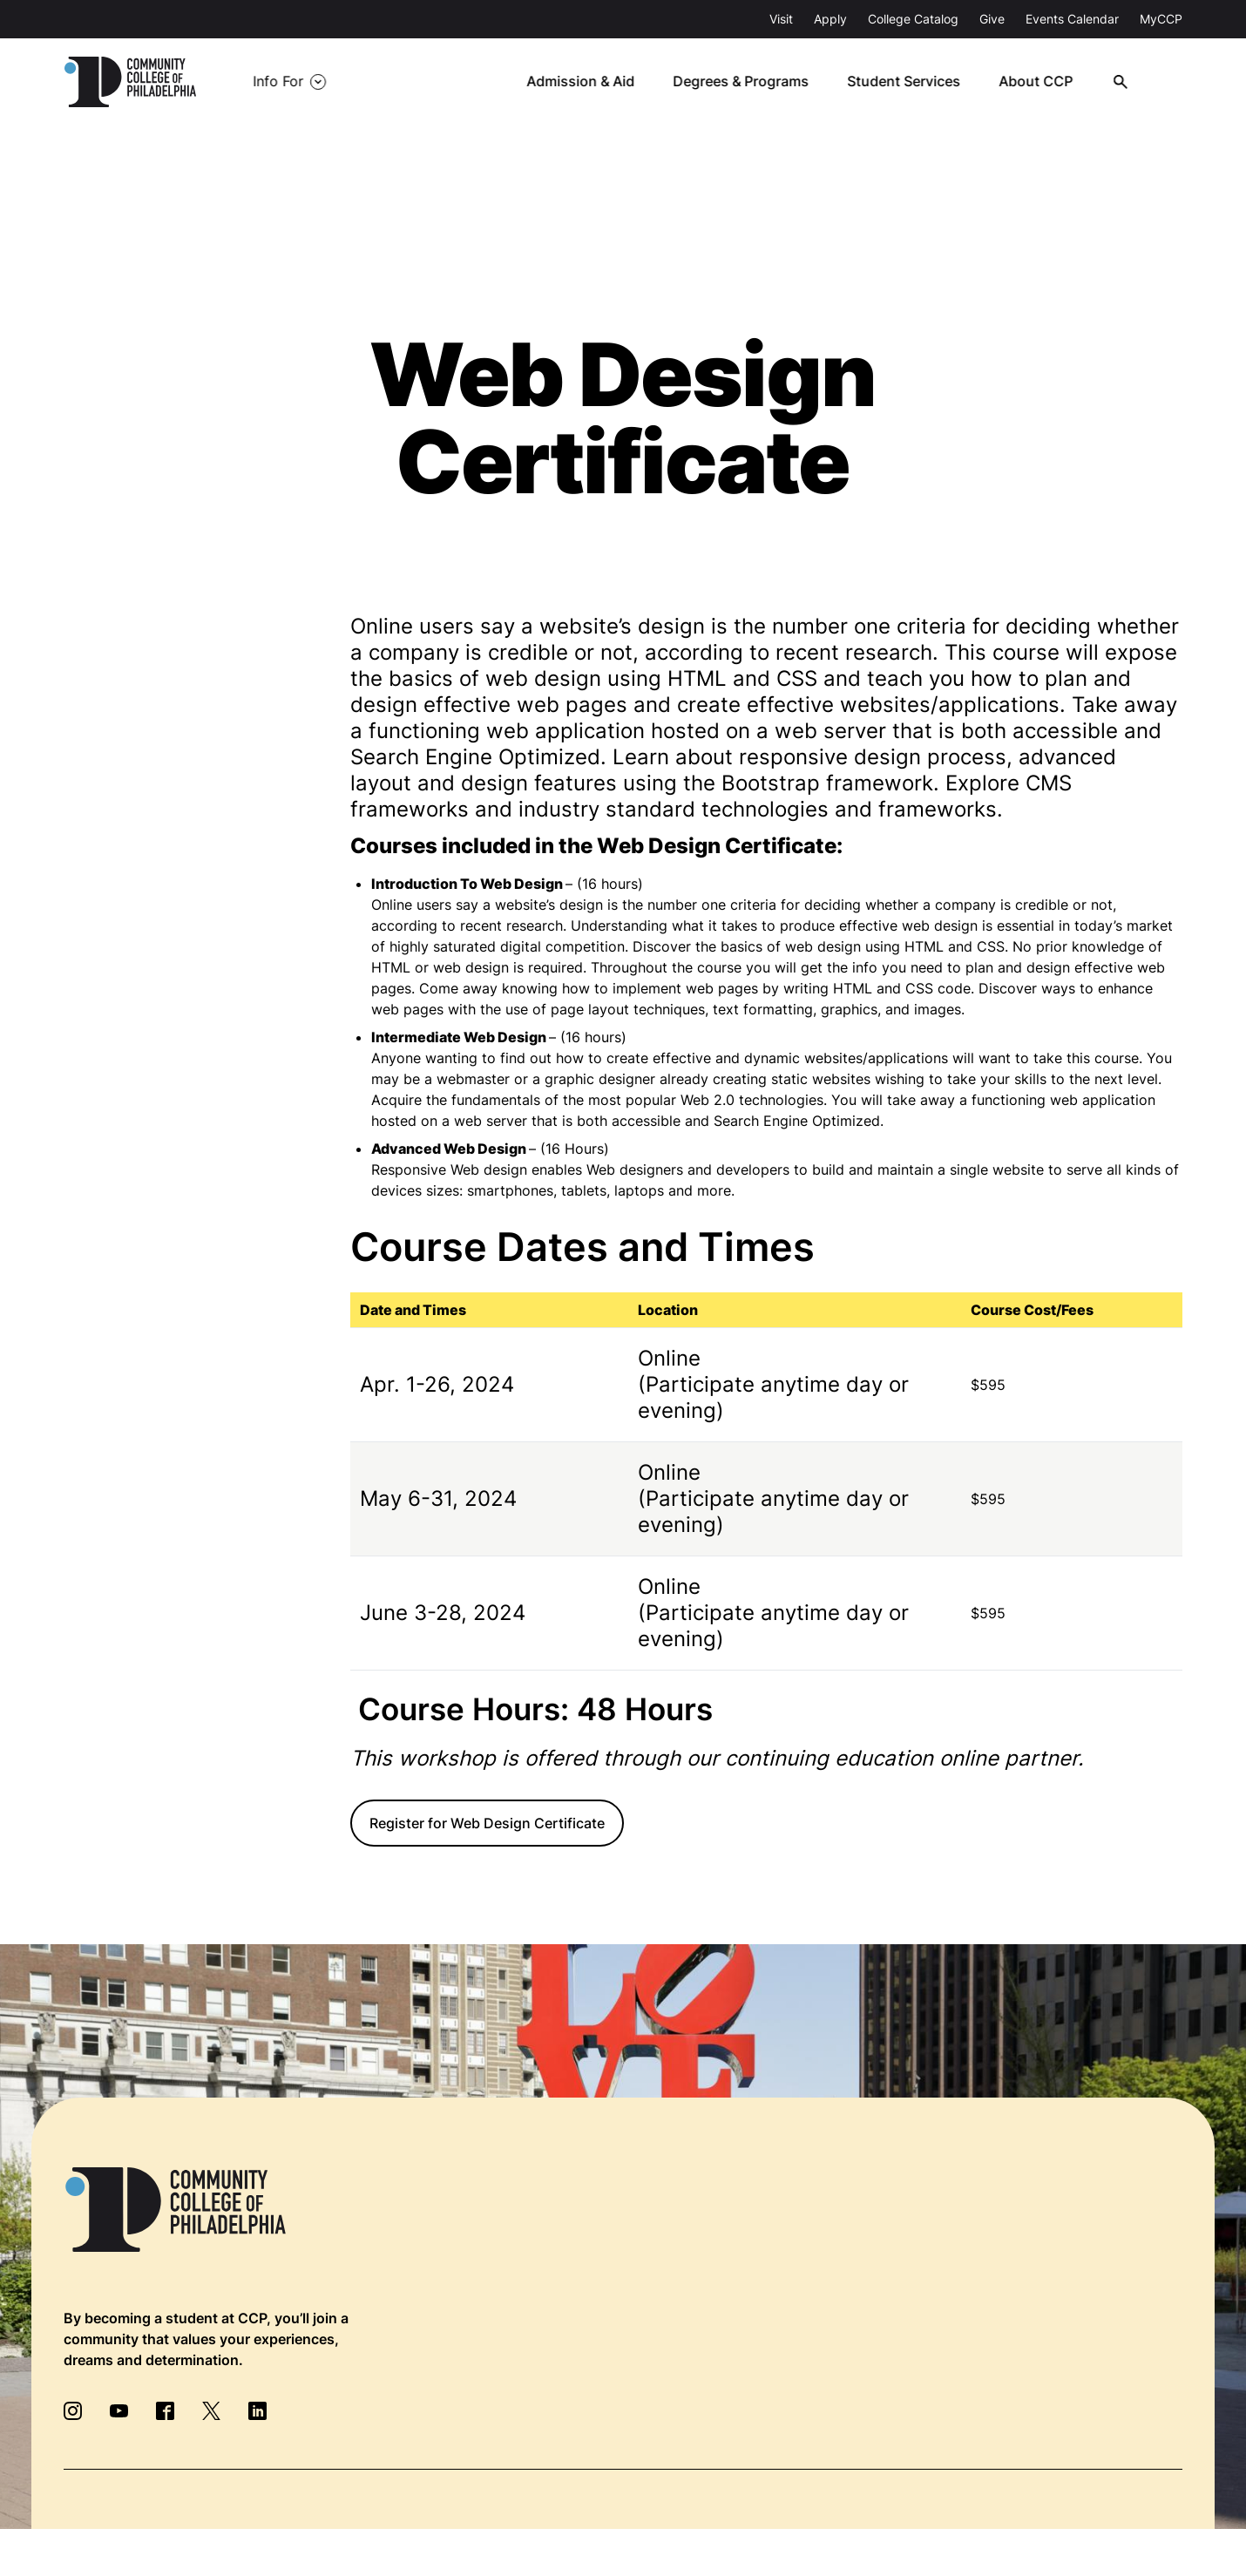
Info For (278, 82)
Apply (830, 18)
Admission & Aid (589, 82)
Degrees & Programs (749, 82)
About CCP (1043, 82)
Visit (781, 18)
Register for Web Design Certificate (487, 1823)
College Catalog (913, 18)
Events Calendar (1072, 18)
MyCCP (1161, 18)
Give (992, 18)
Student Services (911, 82)
